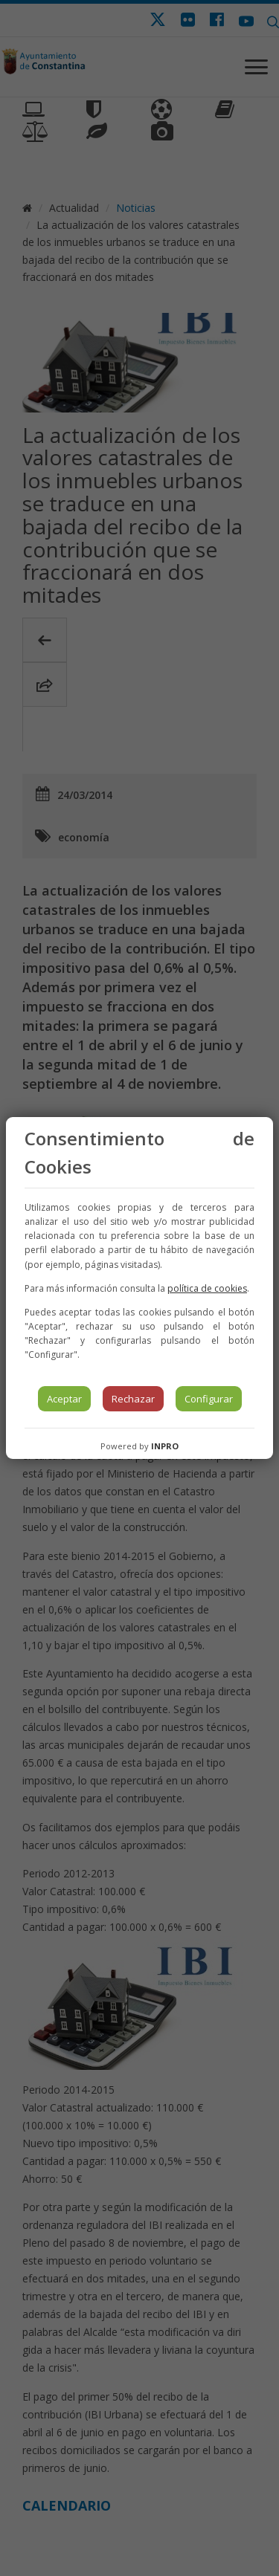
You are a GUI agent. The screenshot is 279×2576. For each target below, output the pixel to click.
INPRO (165, 1446)
